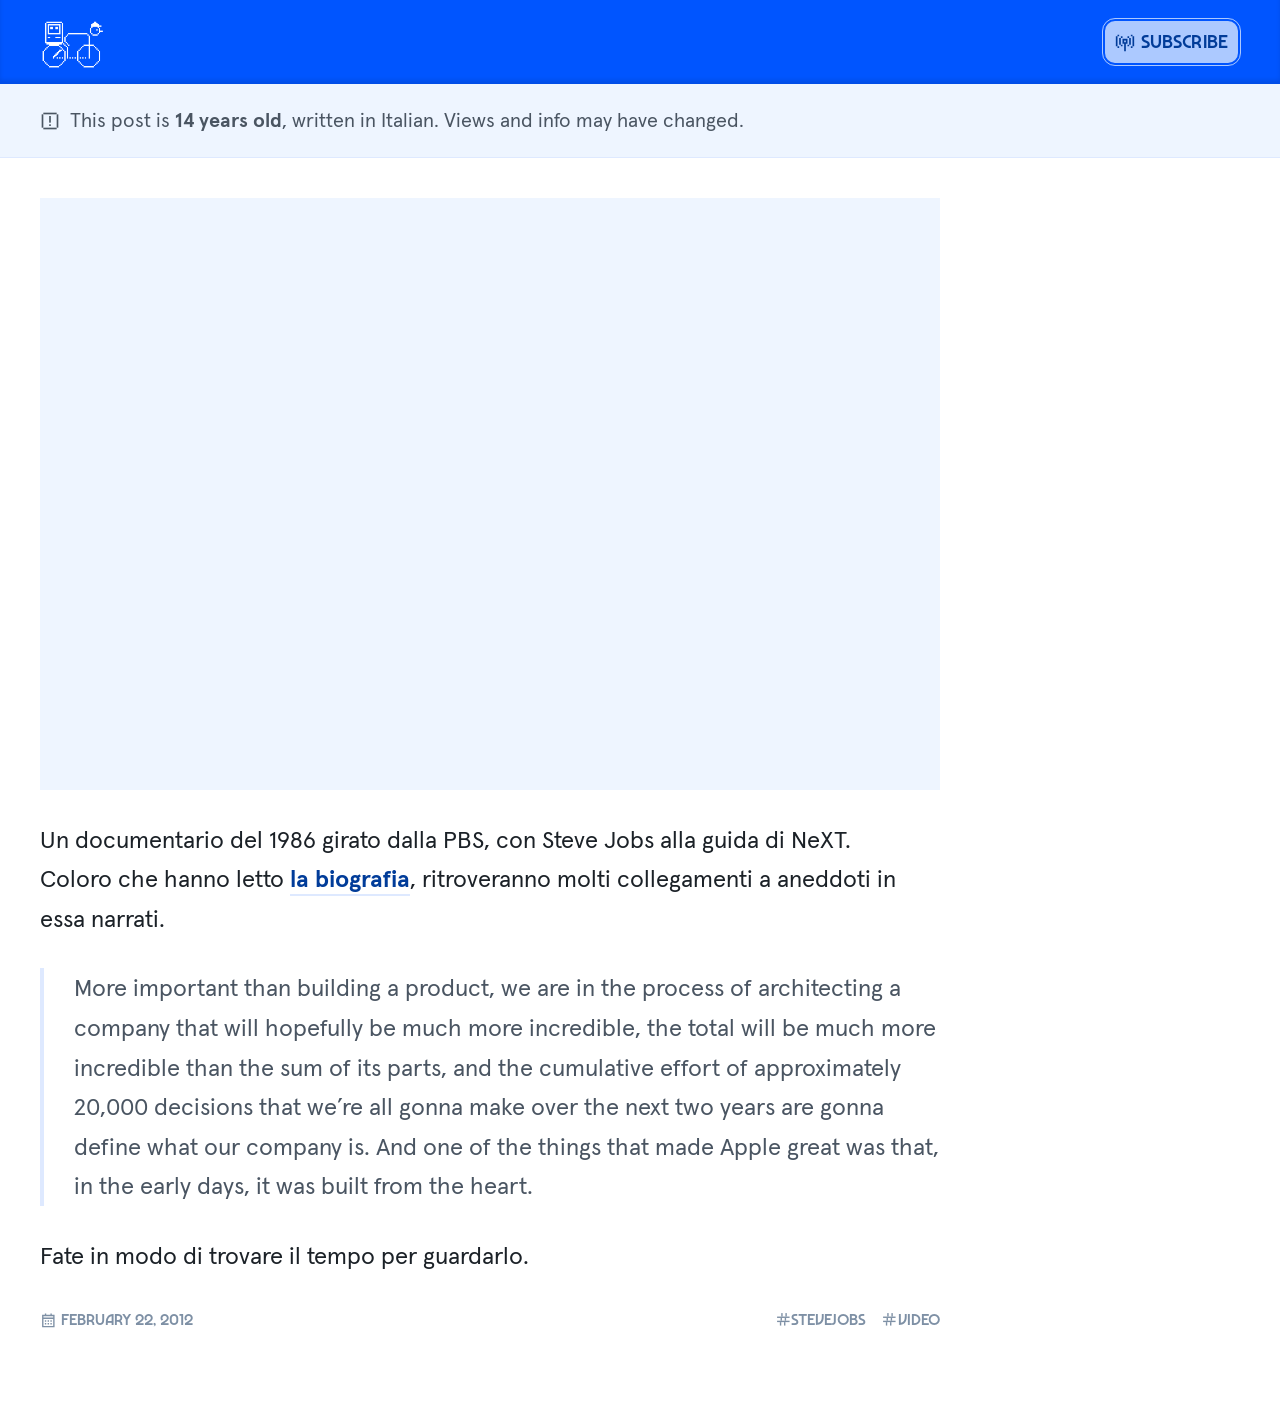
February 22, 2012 (116, 1319)
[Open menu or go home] (72, 42)
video (910, 1319)
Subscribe (1171, 41)
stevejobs (821, 1319)
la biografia (350, 878)
